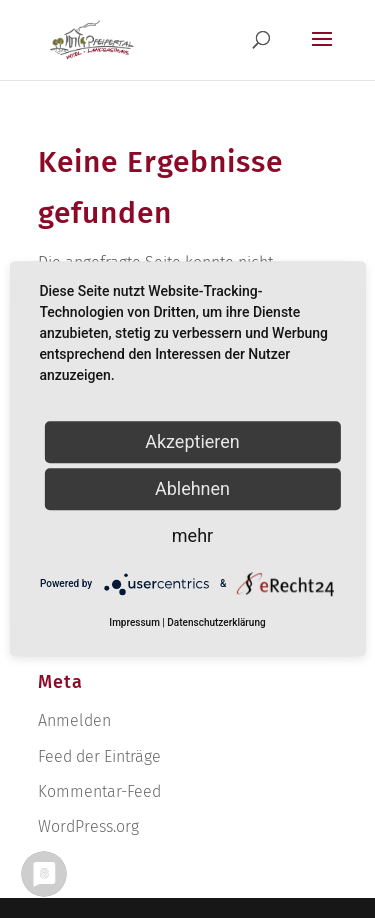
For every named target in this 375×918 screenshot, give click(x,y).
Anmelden (74, 720)
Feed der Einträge (99, 756)
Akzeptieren (192, 441)
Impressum (134, 623)
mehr (192, 535)
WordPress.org (88, 826)
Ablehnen (192, 488)
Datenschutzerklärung (216, 623)
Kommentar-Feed (99, 791)
